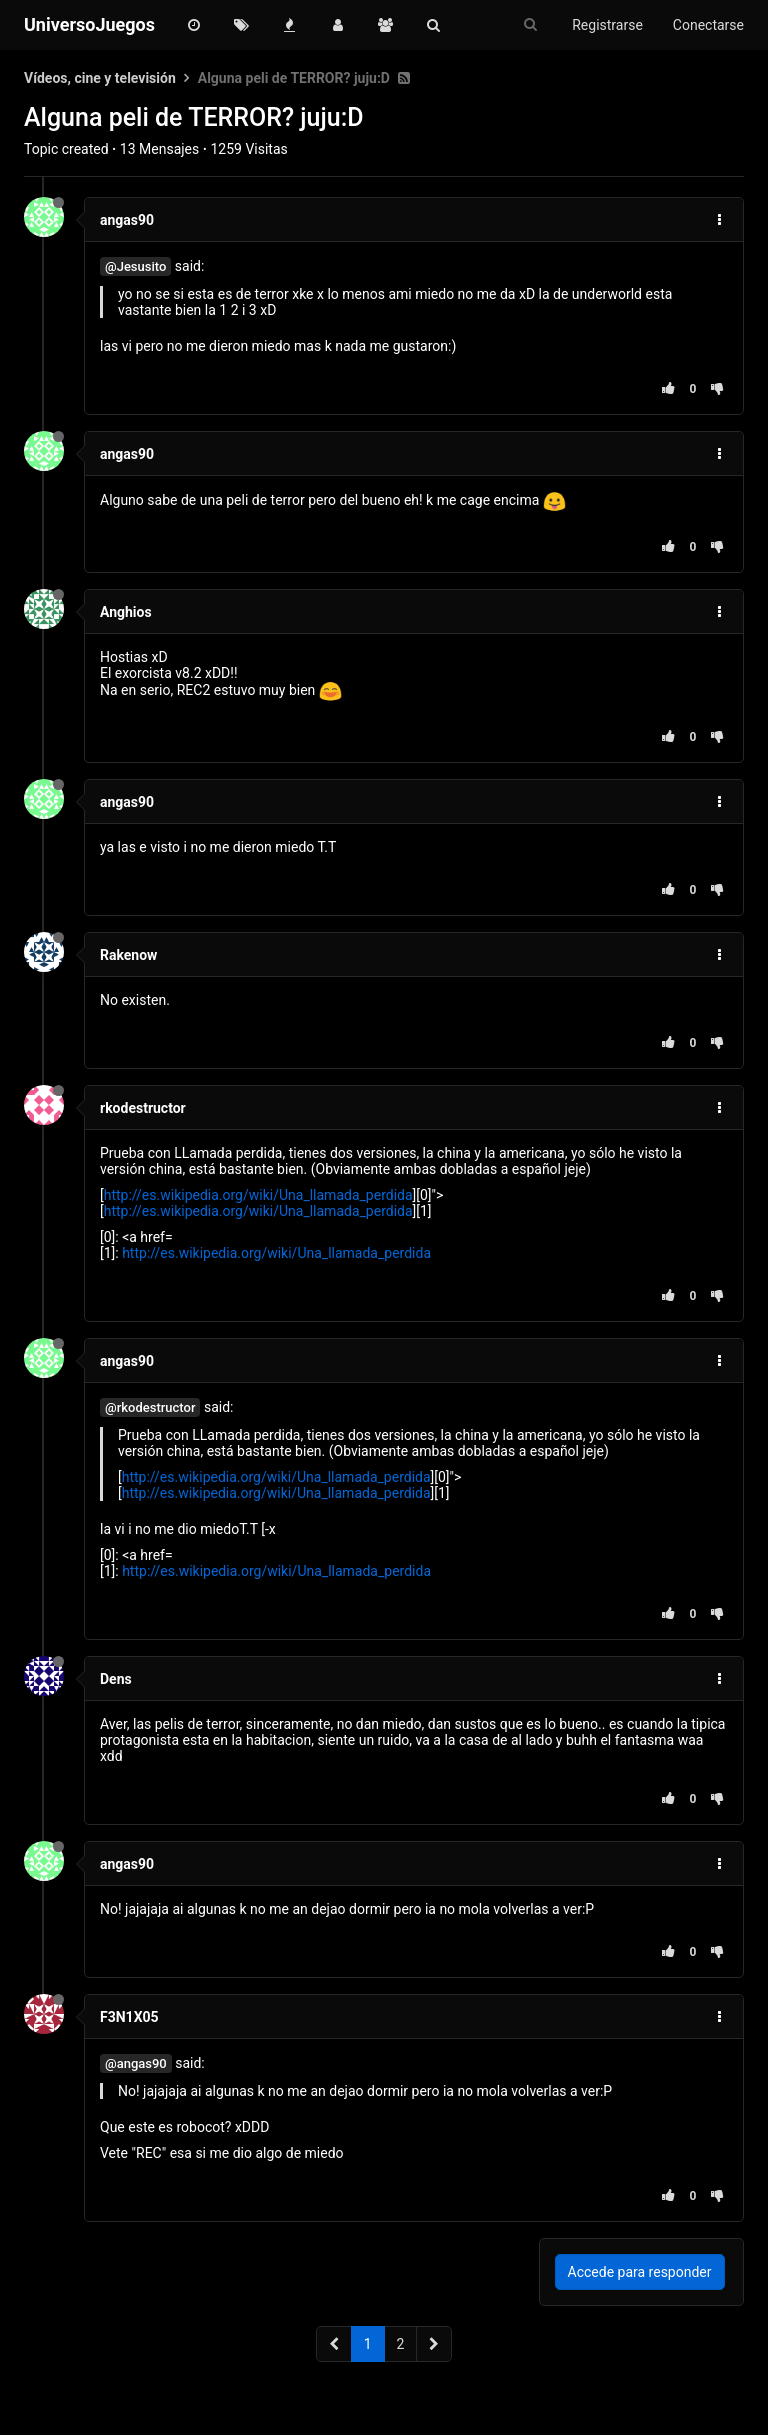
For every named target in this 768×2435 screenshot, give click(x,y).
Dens (116, 1679)
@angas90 (136, 2063)
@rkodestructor (150, 1407)
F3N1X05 (129, 2017)
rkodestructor (143, 1108)
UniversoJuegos (89, 24)
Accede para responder (640, 2272)
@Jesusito (135, 266)
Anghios (126, 612)
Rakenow (128, 955)
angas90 (127, 220)
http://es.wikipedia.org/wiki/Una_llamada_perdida (258, 1195)
